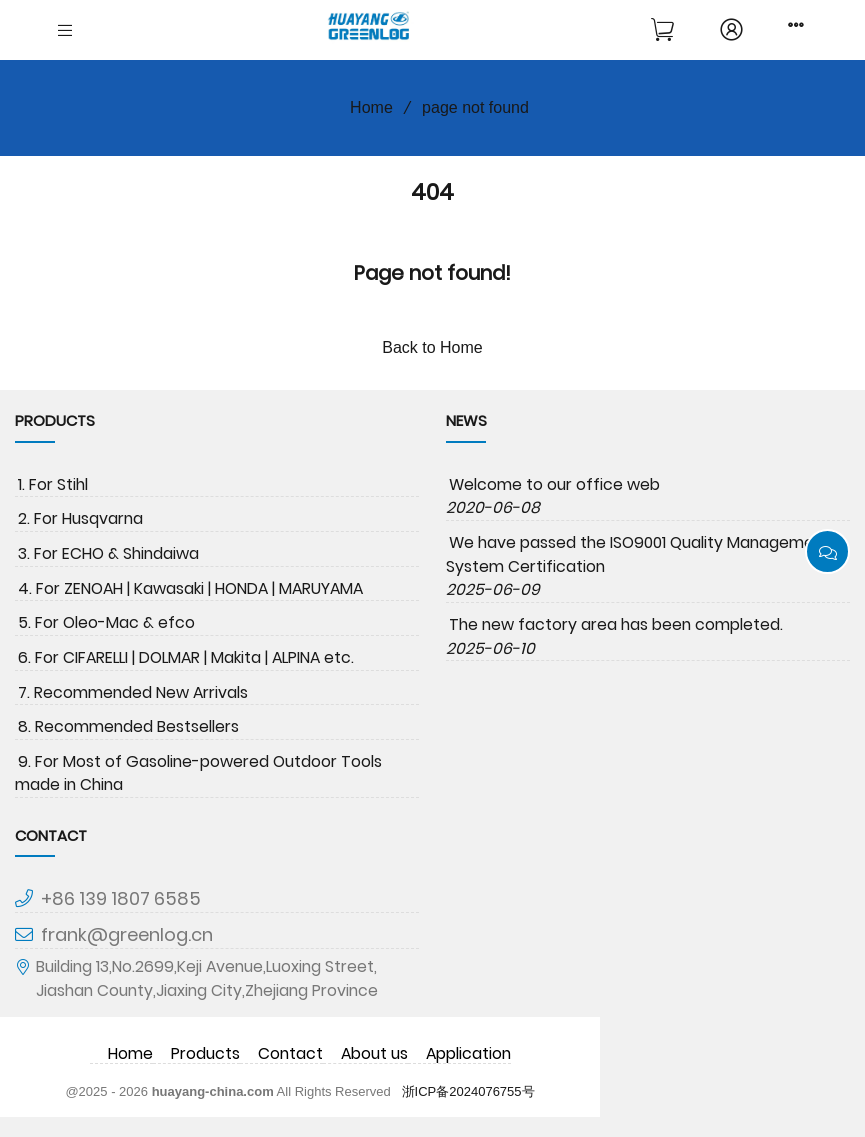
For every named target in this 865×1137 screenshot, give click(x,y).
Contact (290, 1053)
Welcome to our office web (554, 484)
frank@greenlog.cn (127, 934)
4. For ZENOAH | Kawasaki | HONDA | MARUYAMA (190, 588)
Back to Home (432, 347)
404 (432, 192)
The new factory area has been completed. (616, 624)
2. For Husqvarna (80, 518)
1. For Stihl (53, 484)
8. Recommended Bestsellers (128, 726)
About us (374, 1053)
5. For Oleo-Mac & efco (106, 622)
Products (205, 1053)
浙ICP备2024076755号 (468, 1091)
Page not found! (432, 273)
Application (468, 1053)
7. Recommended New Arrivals (133, 692)
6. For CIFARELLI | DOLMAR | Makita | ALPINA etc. (186, 657)
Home (364, 107)
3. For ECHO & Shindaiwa (108, 553)
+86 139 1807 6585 (121, 898)
